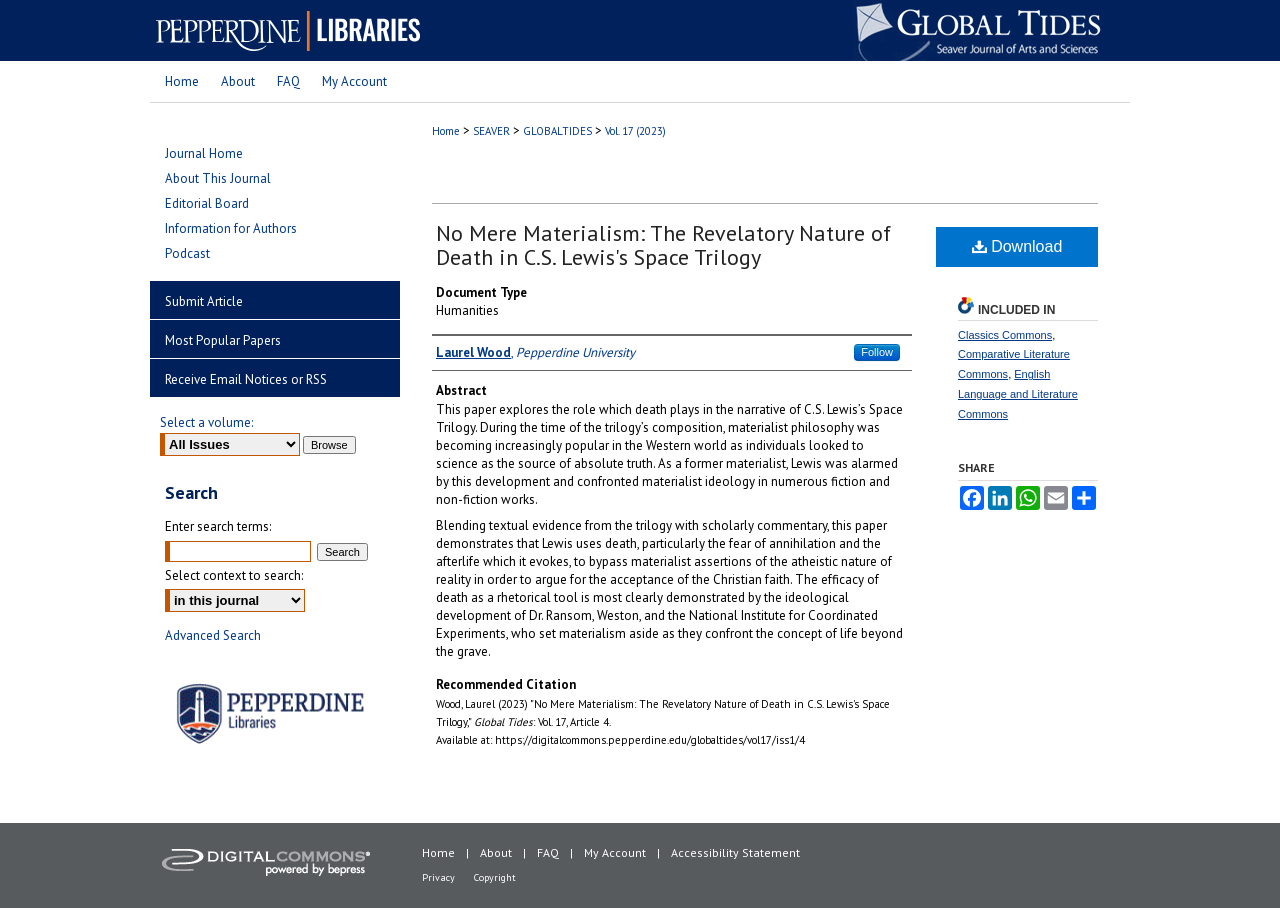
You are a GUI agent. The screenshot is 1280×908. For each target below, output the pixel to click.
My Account (615, 852)
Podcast (187, 253)
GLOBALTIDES (557, 131)
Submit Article (204, 301)
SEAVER (491, 131)
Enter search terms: (218, 526)
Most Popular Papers (223, 340)
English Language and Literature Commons (1018, 394)
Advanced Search (213, 635)
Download (1017, 246)
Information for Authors (231, 228)
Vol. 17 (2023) (635, 131)
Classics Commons (1005, 335)
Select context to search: (234, 575)
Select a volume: (206, 422)
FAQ (548, 852)
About (496, 852)
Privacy (438, 877)
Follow (877, 352)
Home (446, 131)
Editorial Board (207, 203)
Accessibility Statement (735, 852)
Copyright (495, 877)
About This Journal (218, 178)
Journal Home (204, 153)
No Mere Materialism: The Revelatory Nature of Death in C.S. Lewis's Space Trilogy (663, 245)
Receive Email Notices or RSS (246, 379)
